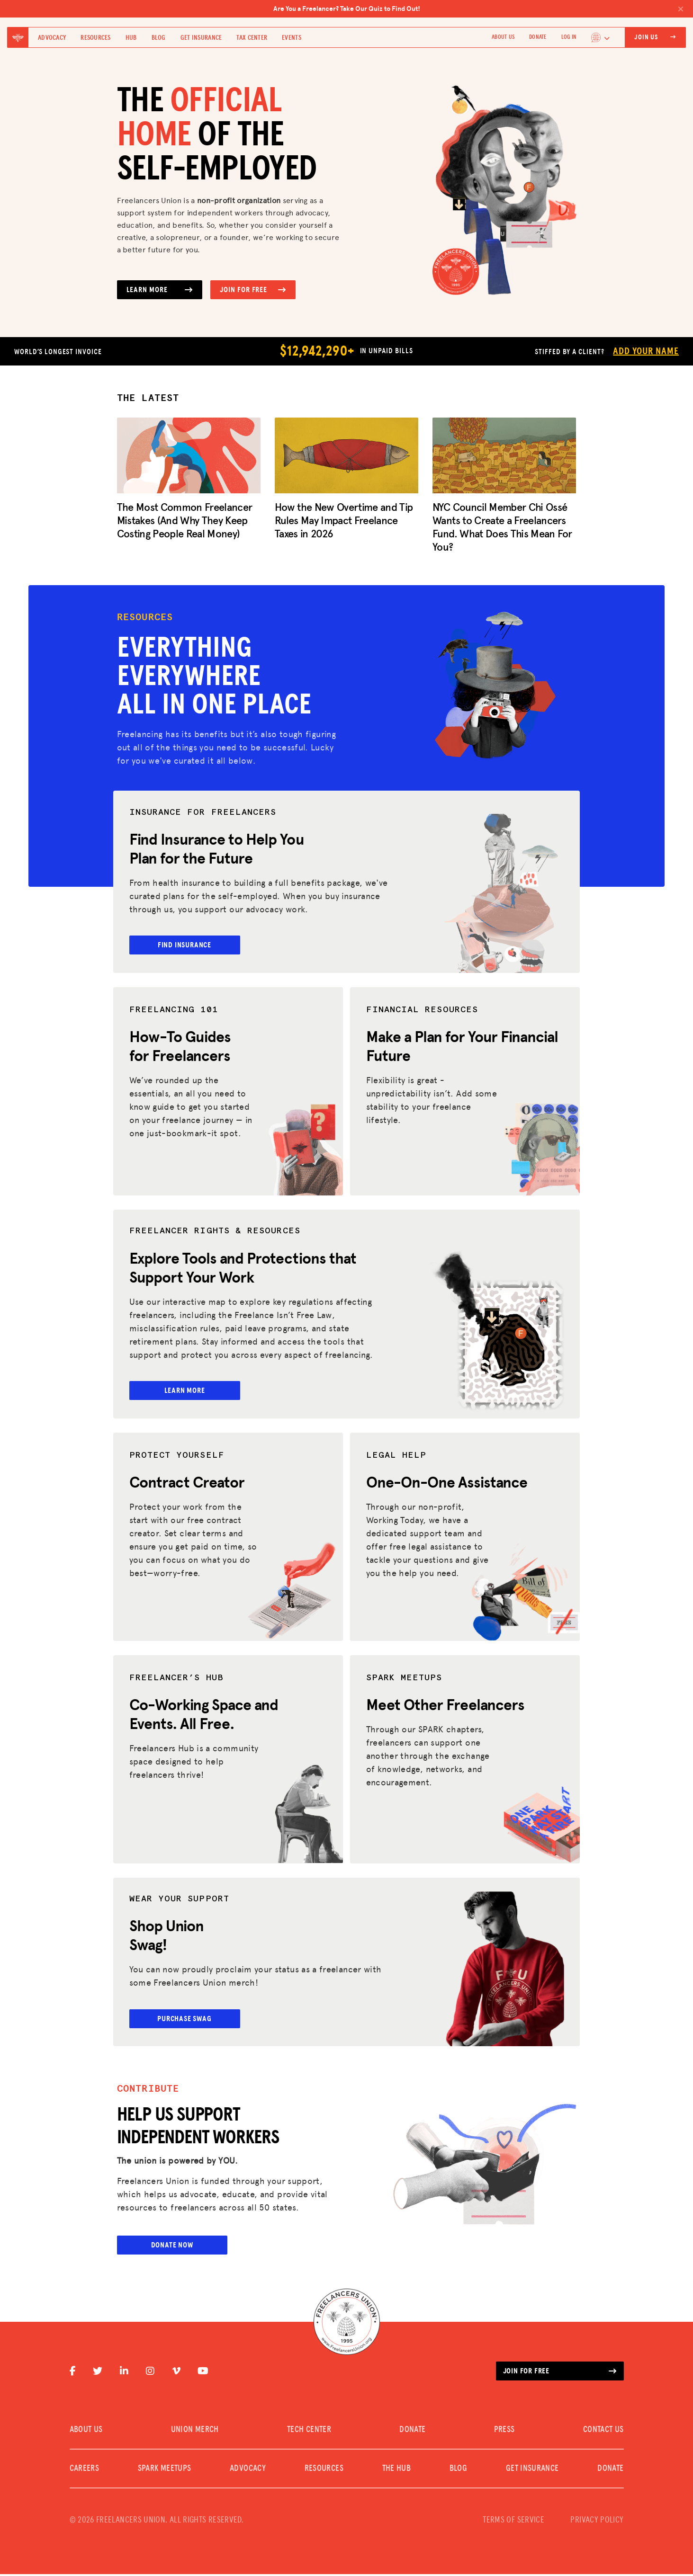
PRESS (504, 2431)
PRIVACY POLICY (596, 2522)
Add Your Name (645, 351)
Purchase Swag (191, 2020)
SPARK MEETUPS (164, 2470)
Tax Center (251, 38)
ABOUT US (503, 37)
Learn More (159, 289)
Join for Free (253, 289)
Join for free (560, 2373)
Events (291, 38)
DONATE (537, 37)
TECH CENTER (309, 2431)
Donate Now (172, 2247)
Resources (96, 38)
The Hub (396, 2470)
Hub (131, 38)
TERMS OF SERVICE (513, 2522)
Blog (159, 38)
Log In (568, 37)
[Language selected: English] (600, 37)
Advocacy (52, 38)
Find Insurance (191, 945)
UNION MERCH (195, 2431)
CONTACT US (603, 2431)
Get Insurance (201, 38)
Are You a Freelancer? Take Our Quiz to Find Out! (478, 8)
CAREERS (84, 2470)
